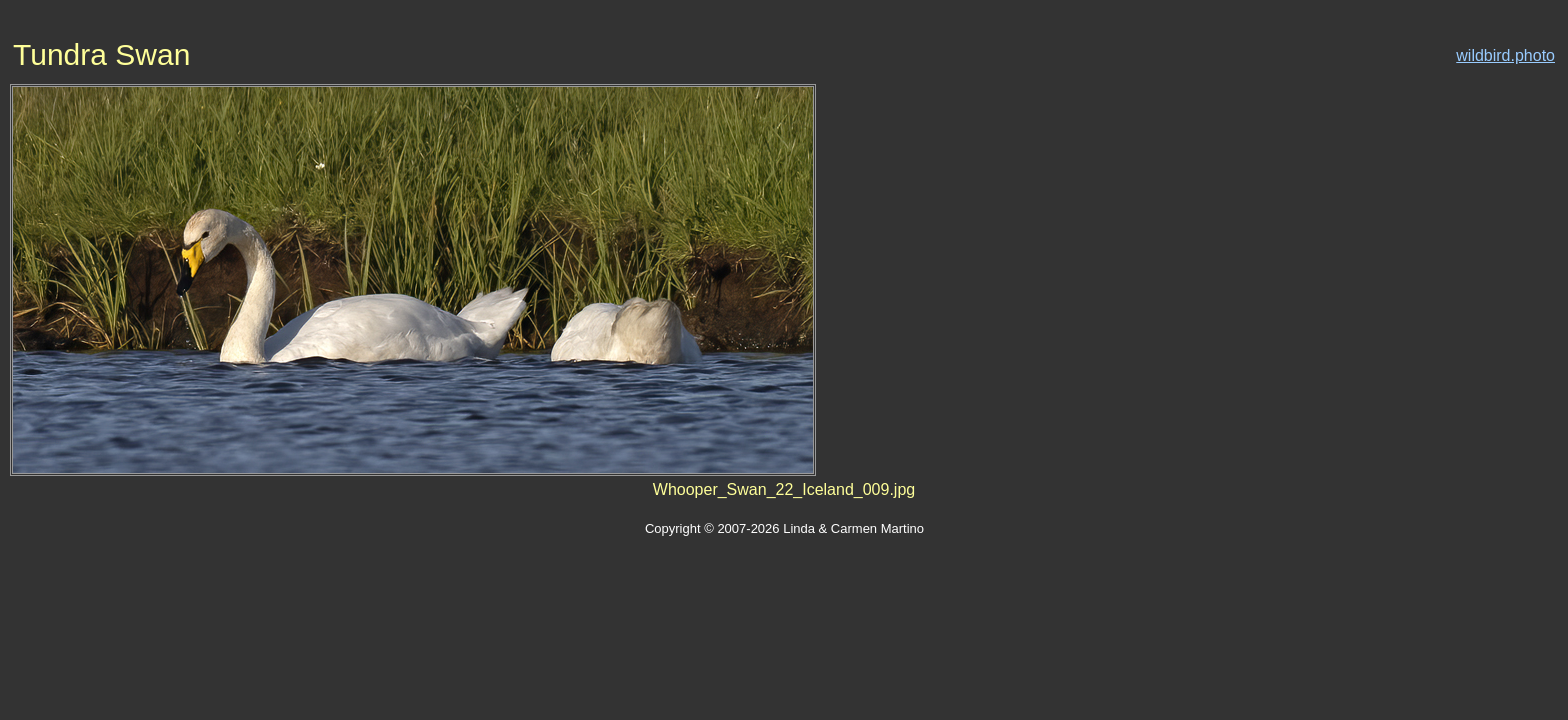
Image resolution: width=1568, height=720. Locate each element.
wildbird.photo (1505, 55)
